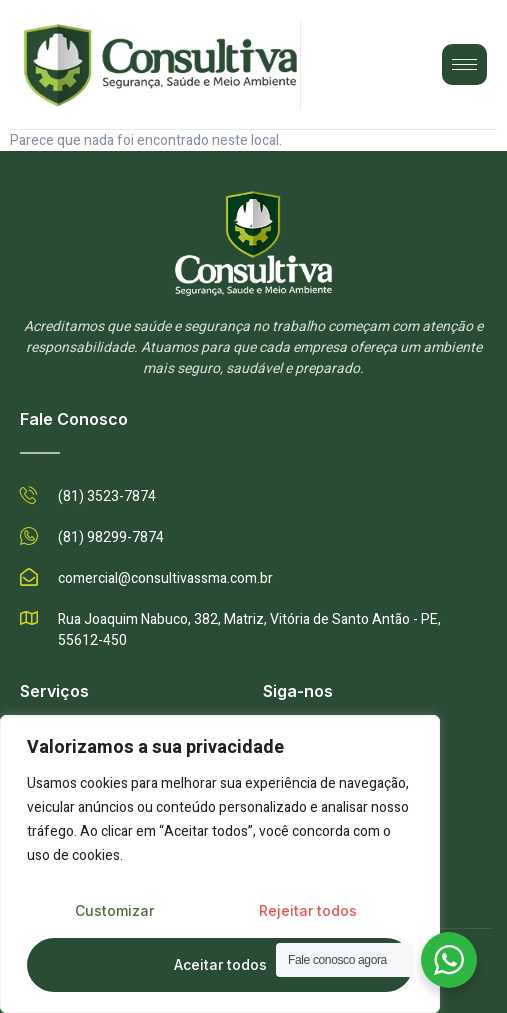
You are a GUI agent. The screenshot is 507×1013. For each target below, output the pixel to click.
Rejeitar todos (308, 910)
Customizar (114, 910)
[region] (220, 864)
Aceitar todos (220, 964)
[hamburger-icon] (464, 64)
